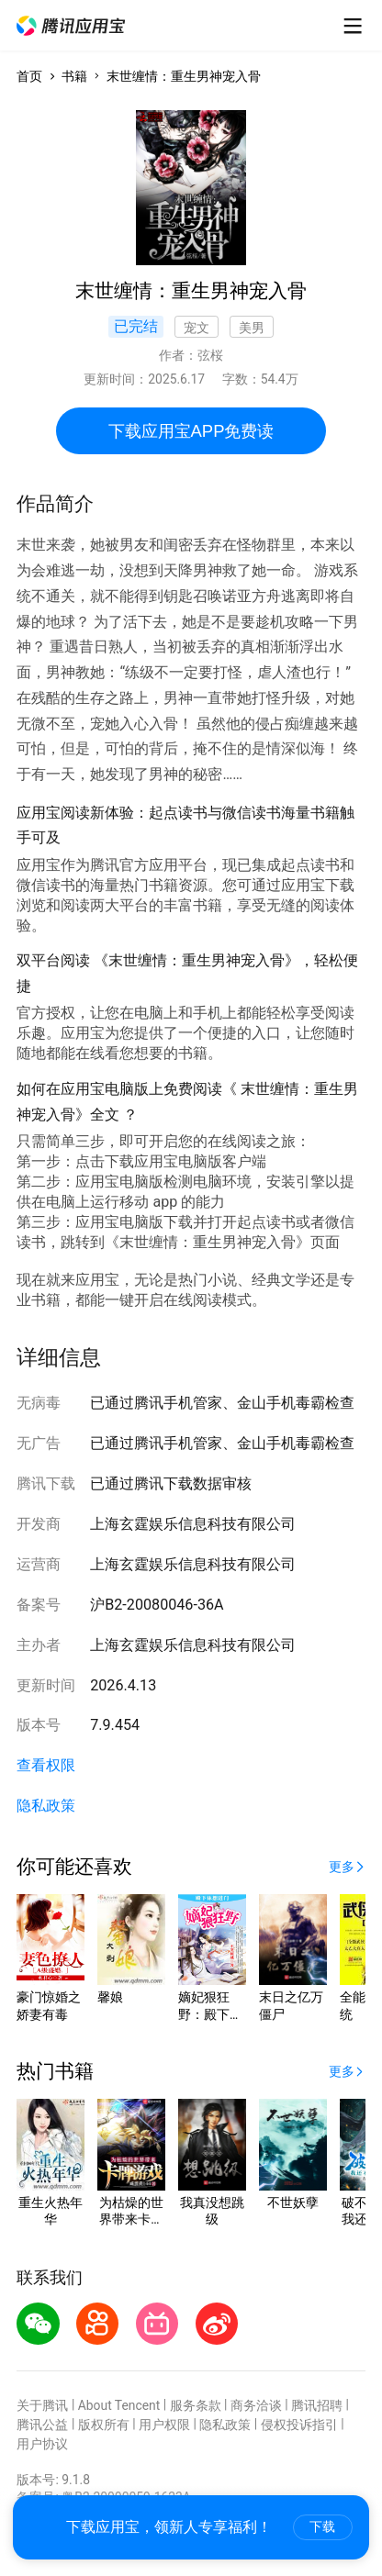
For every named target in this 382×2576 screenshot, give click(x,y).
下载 (322, 2526)
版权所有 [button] (103, 2424)
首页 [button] (29, 76)
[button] (71, 26)
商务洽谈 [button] (256, 2405)
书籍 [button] (74, 76)
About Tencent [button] (119, 2405)
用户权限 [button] (164, 2424)
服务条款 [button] (195, 2405)
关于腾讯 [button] (42, 2405)
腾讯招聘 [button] (317, 2405)
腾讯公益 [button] (42, 2424)
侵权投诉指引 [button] (299, 2424)
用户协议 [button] (42, 2444)
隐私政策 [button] (46, 1805)
